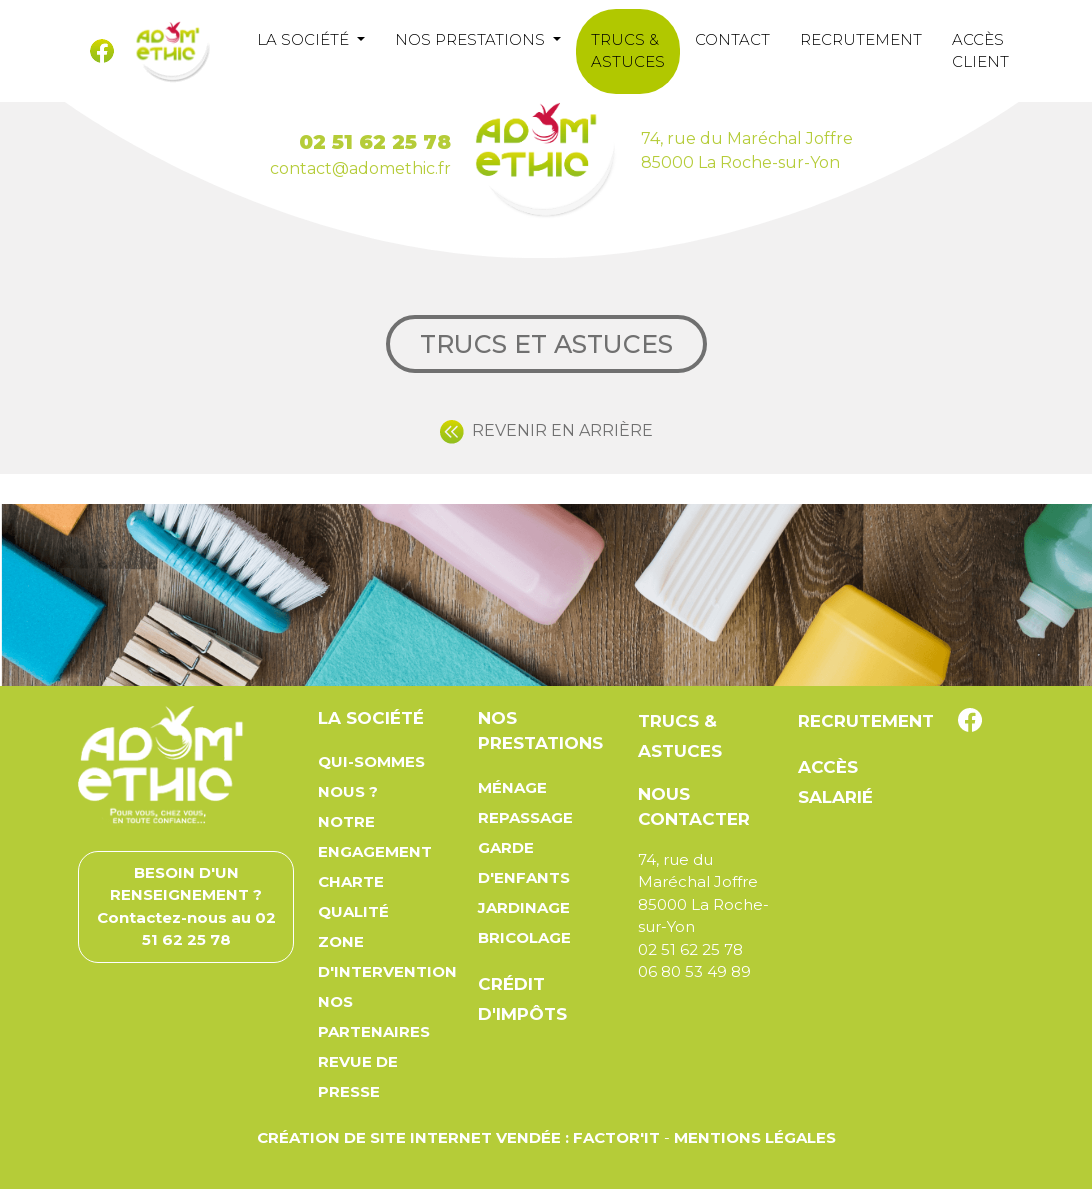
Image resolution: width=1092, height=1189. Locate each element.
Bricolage (524, 937)
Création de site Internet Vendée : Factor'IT (458, 1137)
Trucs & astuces (628, 51)
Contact (732, 39)
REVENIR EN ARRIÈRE (546, 430)
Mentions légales (755, 1137)
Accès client (980, 51)
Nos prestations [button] (472, 39)
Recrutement (861, 39)
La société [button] (305, 39)
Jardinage (524, 907)
